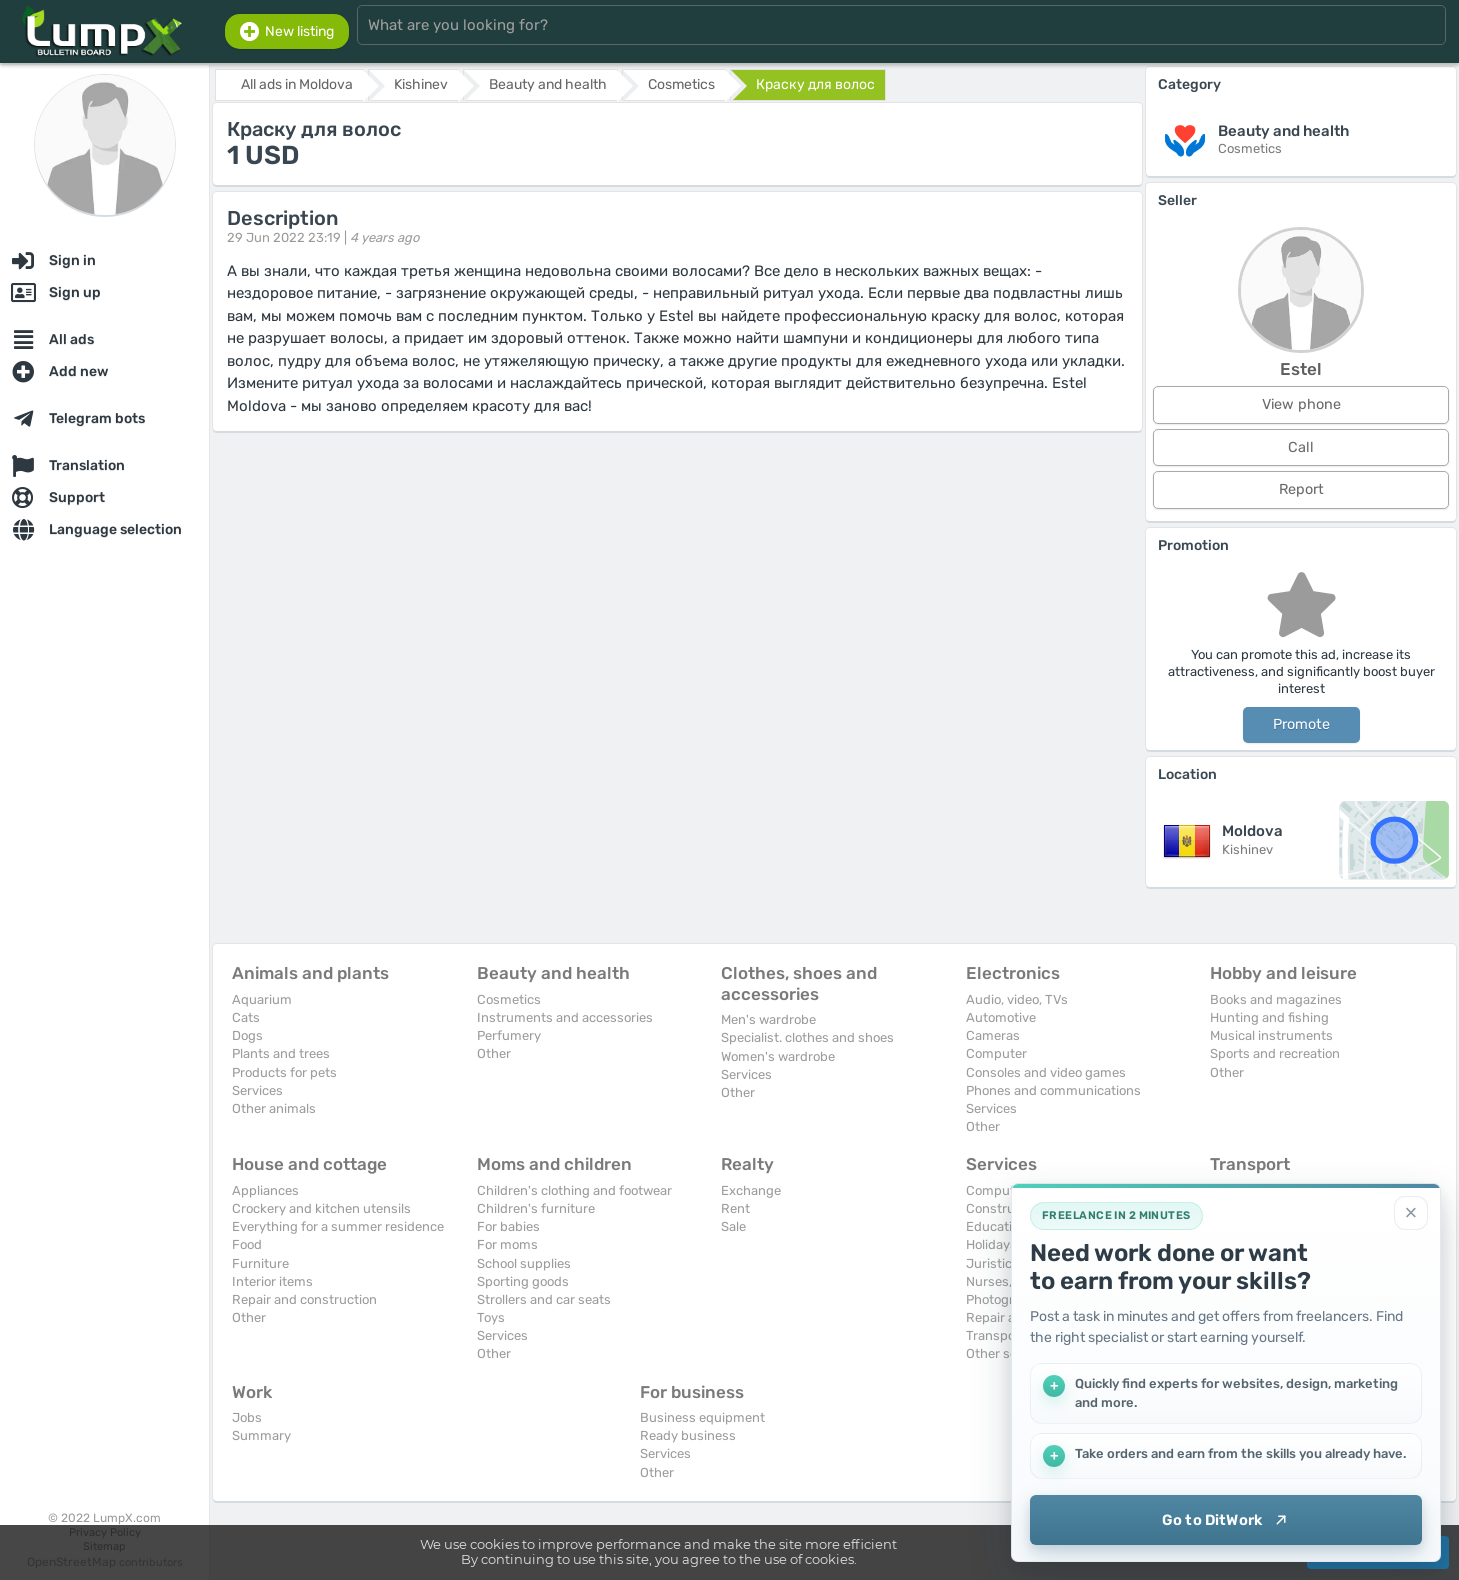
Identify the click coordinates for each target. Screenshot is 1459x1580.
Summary (261, 1435)
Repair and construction (304, 1299)
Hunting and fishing (1269, 1017)
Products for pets (284, 1072)
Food (247, 1244)
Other (494, 1053)
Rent (735, 1208)
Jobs (247, 1417)
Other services (1009, 1353)
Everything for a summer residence (338, 1226)
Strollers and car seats (544, 1299)
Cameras (993, 1035)
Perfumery (509, 1035)
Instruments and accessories (565, 1017)
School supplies (524, 1263)
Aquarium (262, 999)
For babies (508, 1226)
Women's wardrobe (778, 1056)
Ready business (688, 1435)
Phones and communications (1053, 1090)
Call (1301, 447)
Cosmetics (509, 999)
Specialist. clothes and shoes (807, 1037)
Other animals (274, 1108)
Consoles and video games (1046, 1072)
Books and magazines (1276, 999)
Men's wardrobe (768, 1019)
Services (257, 1090)
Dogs (247, 1035)
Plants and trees (281, 1053)
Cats (246, 1017)
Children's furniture (536, 1208)
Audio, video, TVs (1017, 999)
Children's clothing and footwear (574, 1190)
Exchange (751, 1190)
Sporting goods (523, 1281)
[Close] (1411, 1213)
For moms (507, 1244)
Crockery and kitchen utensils (321, 1208)
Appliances (265, 1190)
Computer (996, 1053)
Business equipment (702, 1417)
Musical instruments (1271, 1035)
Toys (491, 1317)
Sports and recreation (1275, 1053)
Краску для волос (815, 84)
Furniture (260, 1263)
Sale (733, 1226)
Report (1301, 489)
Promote (1301, 724)
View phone (1301, 404)
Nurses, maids (1009, 1281)
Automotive (1001, 1017)
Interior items (272, 1281)
